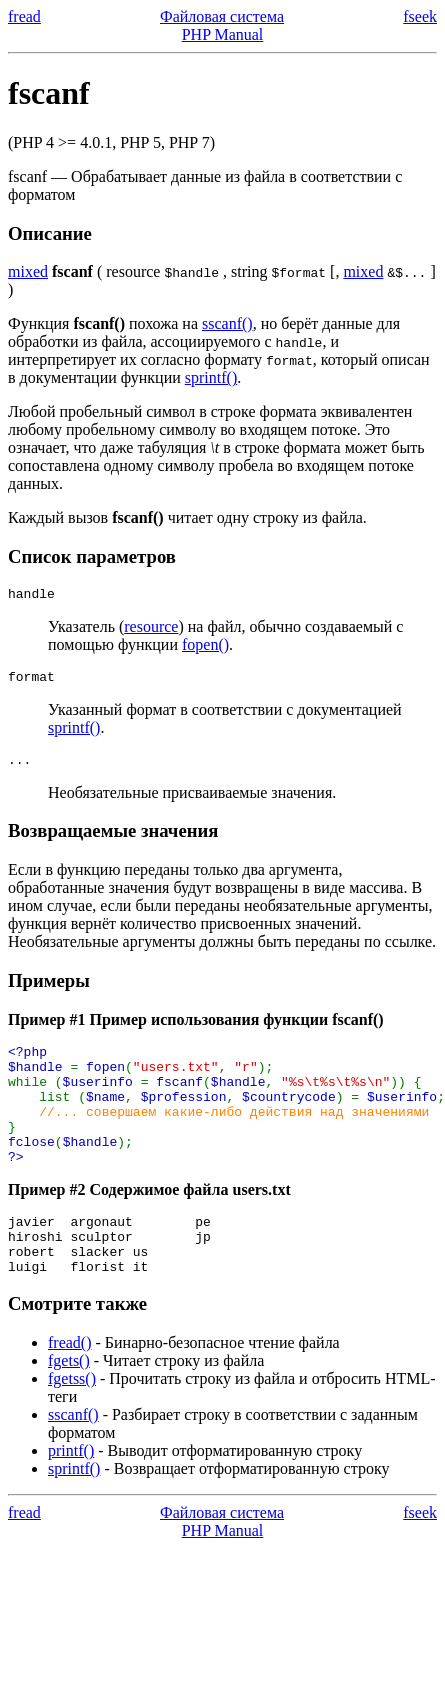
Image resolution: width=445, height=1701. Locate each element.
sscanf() (227, 323)
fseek (420, 16)
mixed (28, 271)
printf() (71, 1495)
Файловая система (222, 16)
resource (151, 629)
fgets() (69, 1405)
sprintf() (211, 377)
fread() (70, 1387)
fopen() (205, 647)
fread (24, 16)
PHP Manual (223, 34)
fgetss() (72, 1423)
